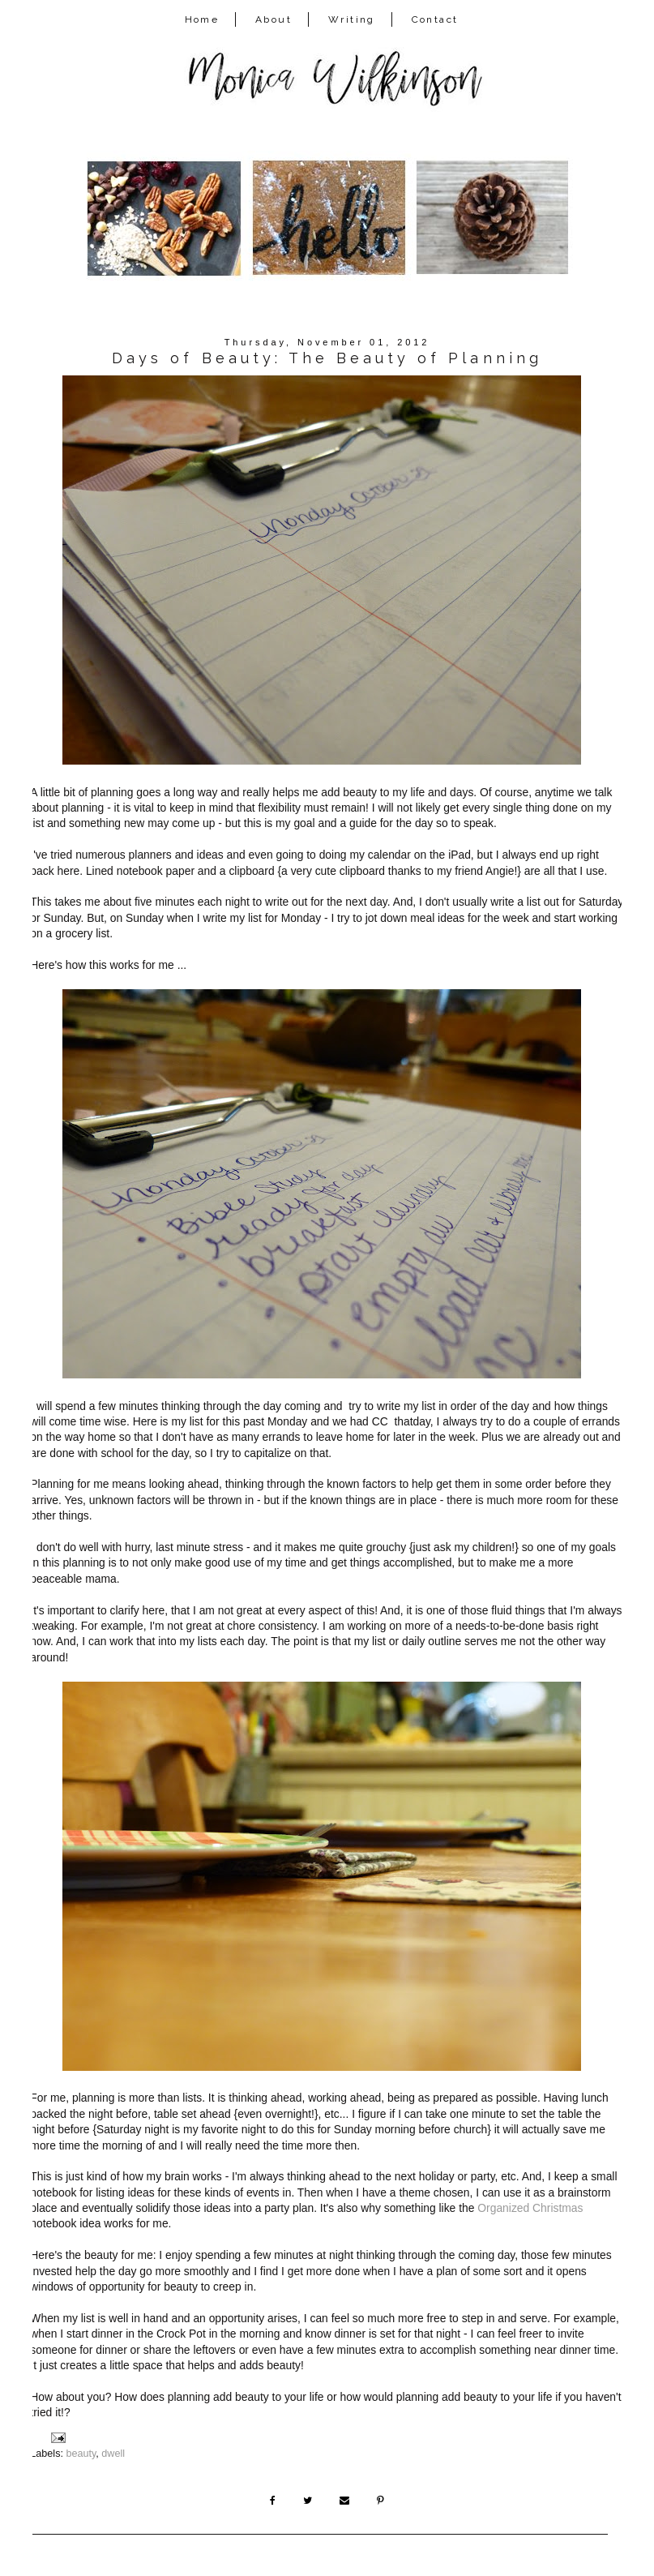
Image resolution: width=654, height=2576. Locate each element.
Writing (351, 19)
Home (202, 19)
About (273, 19)
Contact (435, 19)
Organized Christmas (530, 2207)
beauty (81, 2453)
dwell (113, 2453)
